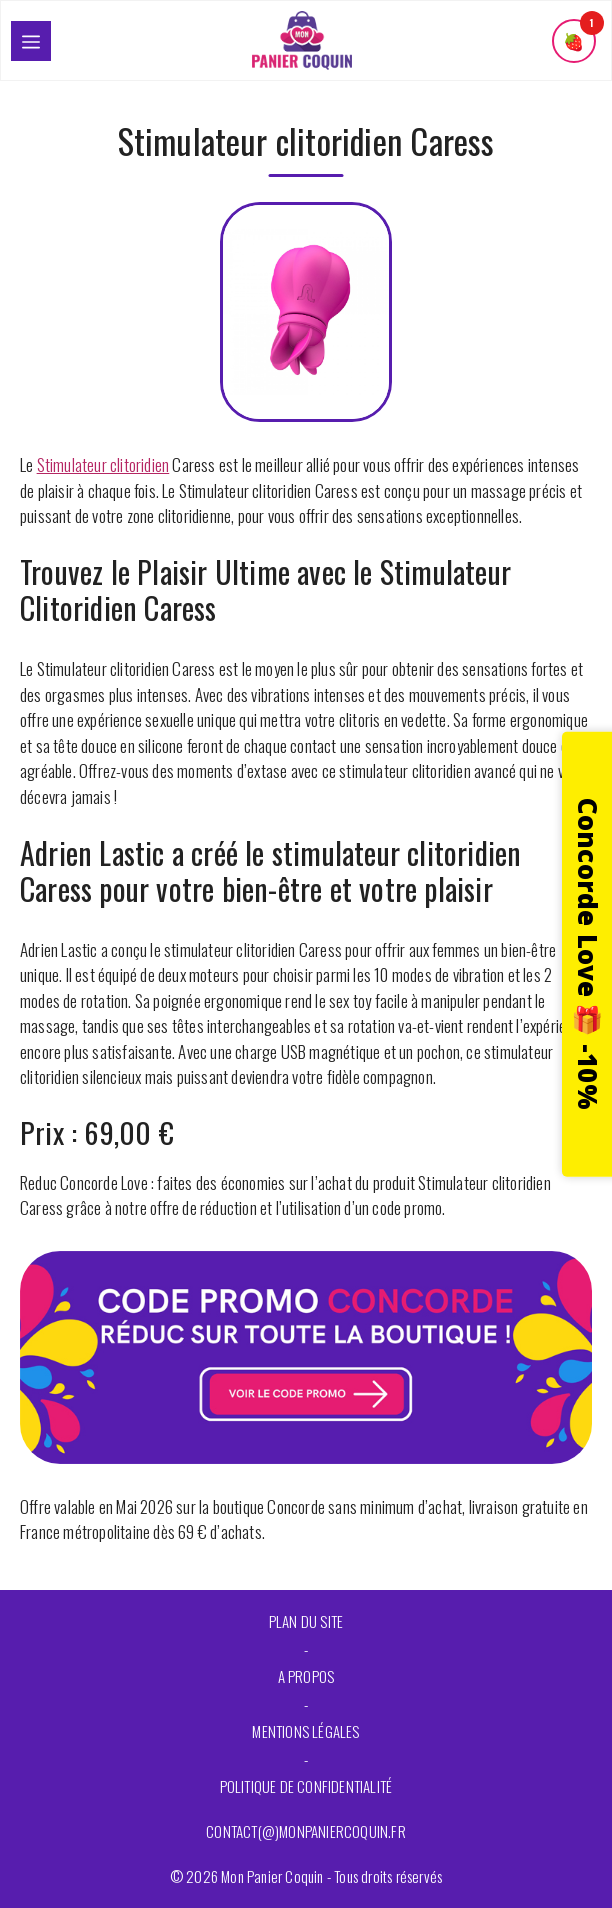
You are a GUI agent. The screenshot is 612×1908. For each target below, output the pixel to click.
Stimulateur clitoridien (103, 464)
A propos (306, 1676)
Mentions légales (305, 1731)
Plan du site (306, 1621)
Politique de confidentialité (306, 1786)
